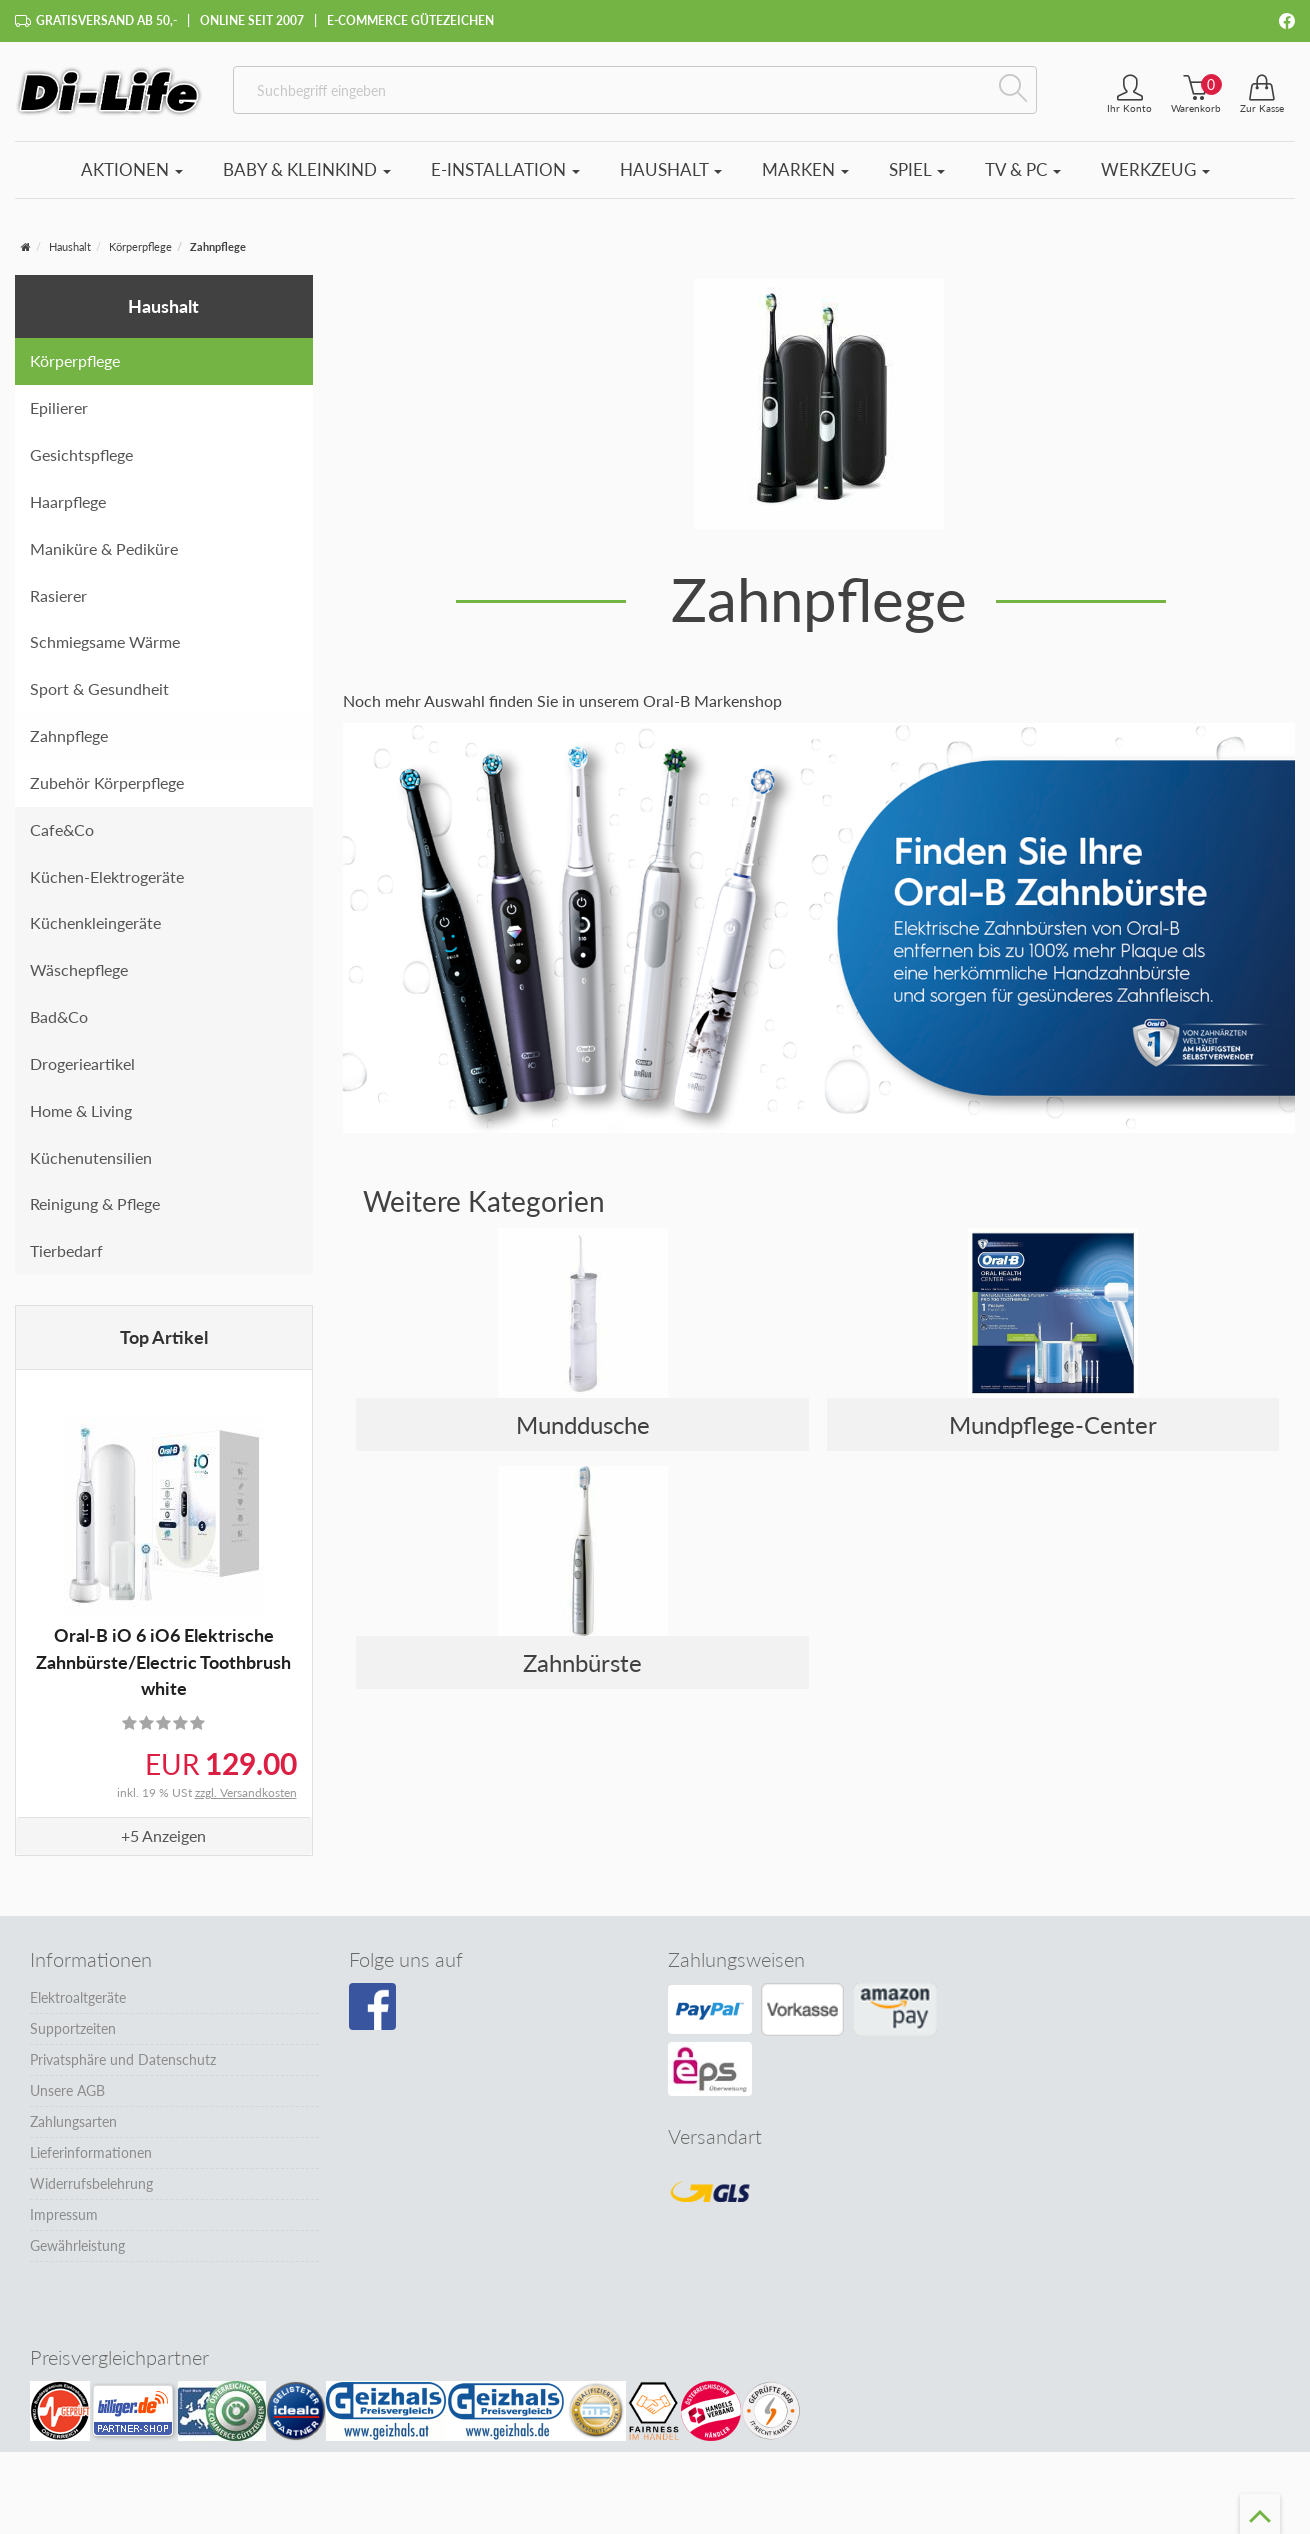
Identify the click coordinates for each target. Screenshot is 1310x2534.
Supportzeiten (73, 2028)
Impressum (64, 2214)
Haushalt (671, 169)
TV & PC (1023, 169)
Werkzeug (1155, 169)
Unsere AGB (67, 2090)
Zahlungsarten (73, 2121)
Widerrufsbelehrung (91, 2183)
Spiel (917, 169)
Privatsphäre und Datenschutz (123, 2059)
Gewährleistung (77, 2245)
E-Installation (505, 169)
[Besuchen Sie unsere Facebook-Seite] (372, 2007)
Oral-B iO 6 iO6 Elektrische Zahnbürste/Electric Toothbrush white (163, 1661)
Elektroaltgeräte (78, 1997)
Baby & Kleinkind (307, 169)
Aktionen (132, 169)
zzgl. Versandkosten (246, 1792)
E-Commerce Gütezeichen (410, 20)
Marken (805, 169)
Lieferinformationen (91, 2152)
